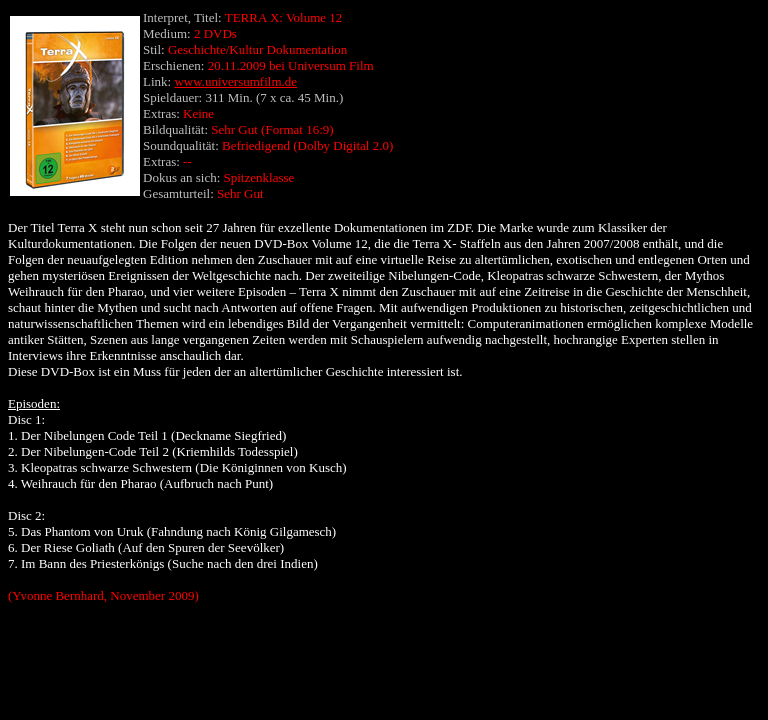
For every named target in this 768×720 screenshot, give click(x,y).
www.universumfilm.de (235, 81)
